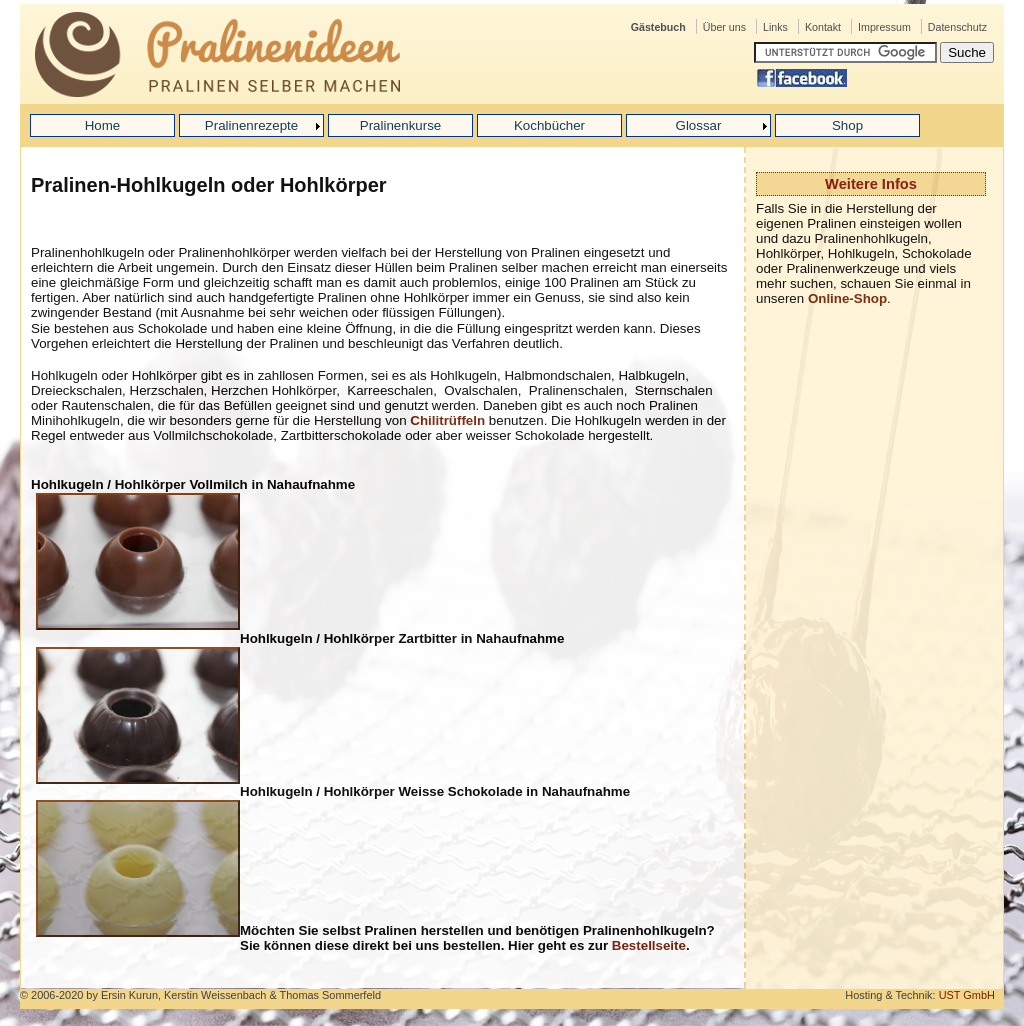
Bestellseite (649, 945)
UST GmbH (967, 995)
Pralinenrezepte (251, 125)
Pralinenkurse (401, 125)
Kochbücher (549, 125)
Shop (847, 125)
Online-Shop (847, 298)
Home (103, 125)
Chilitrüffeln (447, 420)
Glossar (699, 125)
